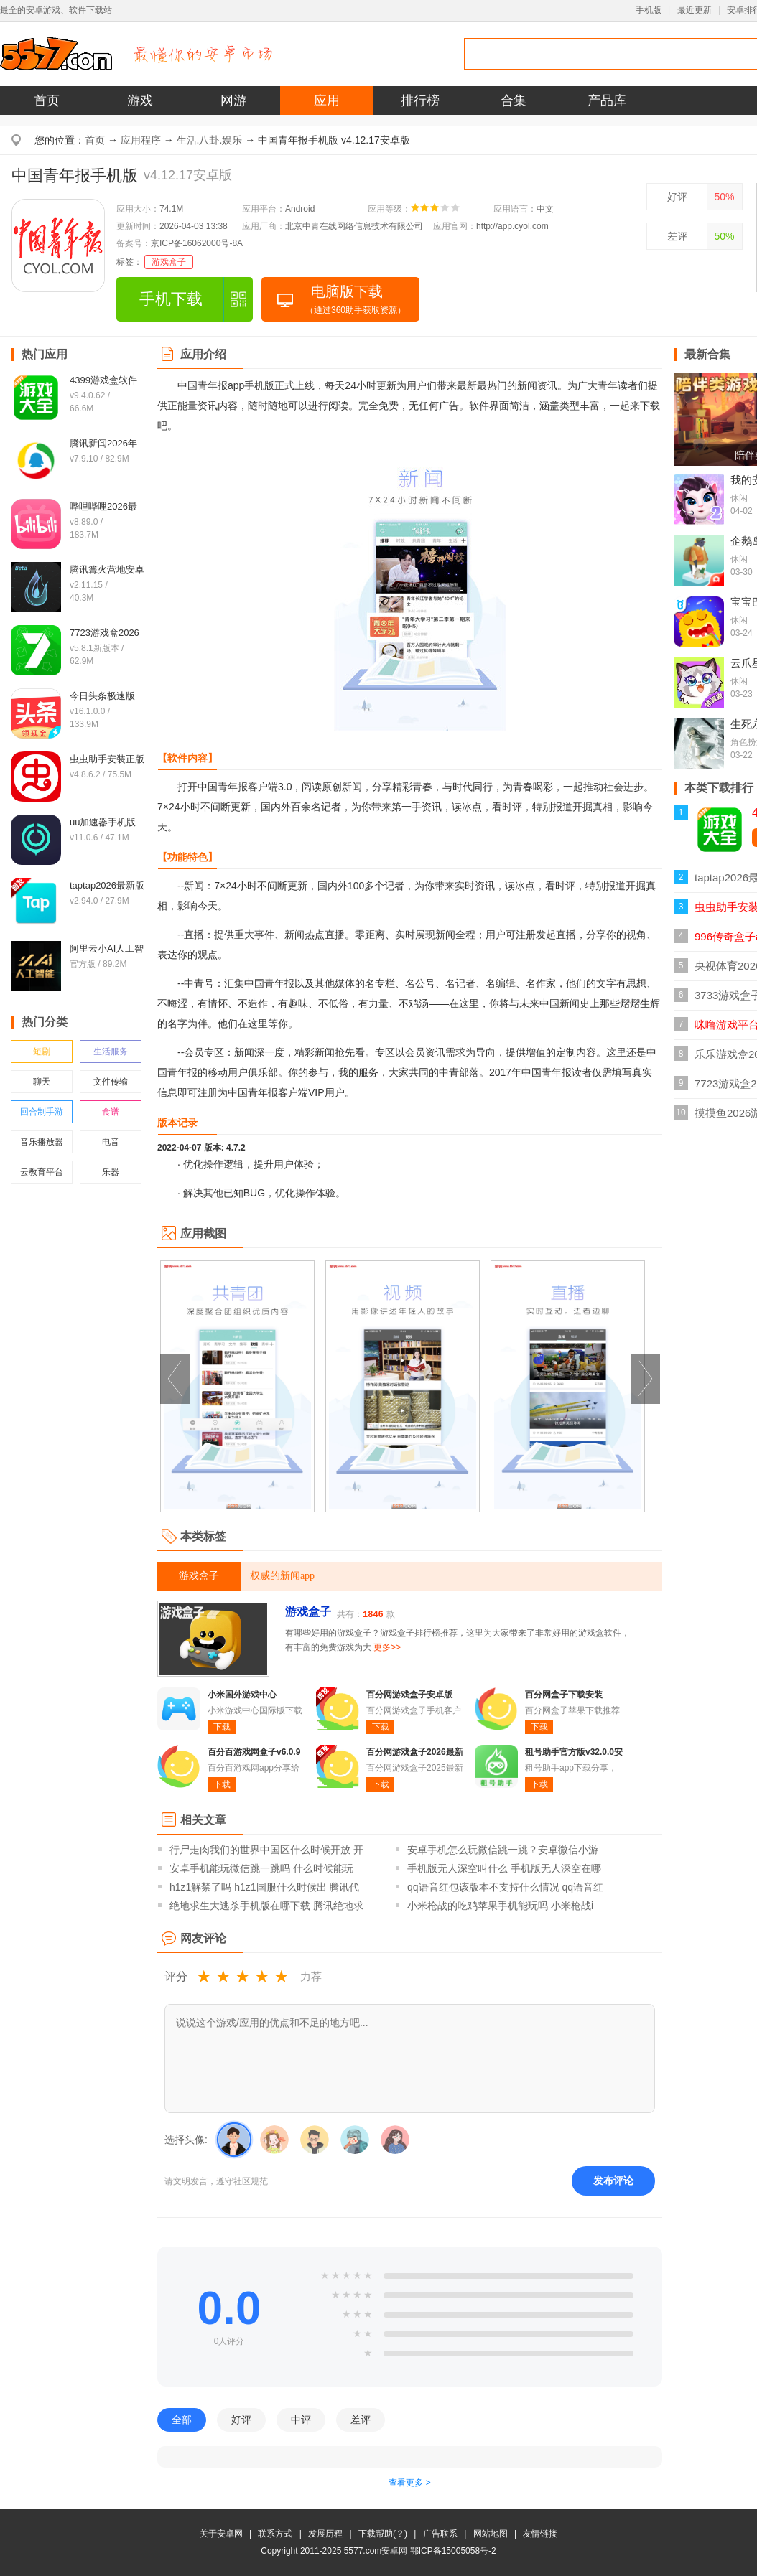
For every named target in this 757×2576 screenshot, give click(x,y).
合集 (513, 100)
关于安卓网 (221, 2534)
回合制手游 (41, 1112)
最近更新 (694, 10)
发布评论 (613, 2180)
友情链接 (540, 2534)
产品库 (607, 100)
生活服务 (110, 1051)
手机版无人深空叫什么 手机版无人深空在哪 (504, 1868)
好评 (677, 196)
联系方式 (275, 2534)
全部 (182, 2419)
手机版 (648, 10)
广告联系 (440, 2534)
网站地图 (490, 2534)
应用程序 (141, 140)
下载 (222, 1727)
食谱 (110, 1112)
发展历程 (325, 2534)
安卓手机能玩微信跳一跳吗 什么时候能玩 (261, 1868)
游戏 (140, 100)
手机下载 (171, 299)
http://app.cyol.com (512, 226)
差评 (677, 236)
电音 (110, 1142)
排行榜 (420, 100)
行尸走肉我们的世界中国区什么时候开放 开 (266, 1849)
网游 (233, 100)
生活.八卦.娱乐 (210, 140)
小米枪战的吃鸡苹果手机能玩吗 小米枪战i (500, 1905)
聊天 (41, 1082)
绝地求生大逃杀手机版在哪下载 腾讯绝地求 (266, 1905)
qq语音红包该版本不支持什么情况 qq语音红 (505, 1887)
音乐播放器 (41, 1142)
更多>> (387, 1647)
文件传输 (110, 1082)
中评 (301, 2419)
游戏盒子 (169, 262)
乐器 (110, 1172)
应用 (327, 100)
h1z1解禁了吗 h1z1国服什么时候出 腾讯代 (264, 1887)
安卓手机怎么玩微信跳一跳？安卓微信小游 (502, 1849)
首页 (47, 100)
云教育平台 (41, 1172)
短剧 (41, 1051)
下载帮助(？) (382, 2534)
